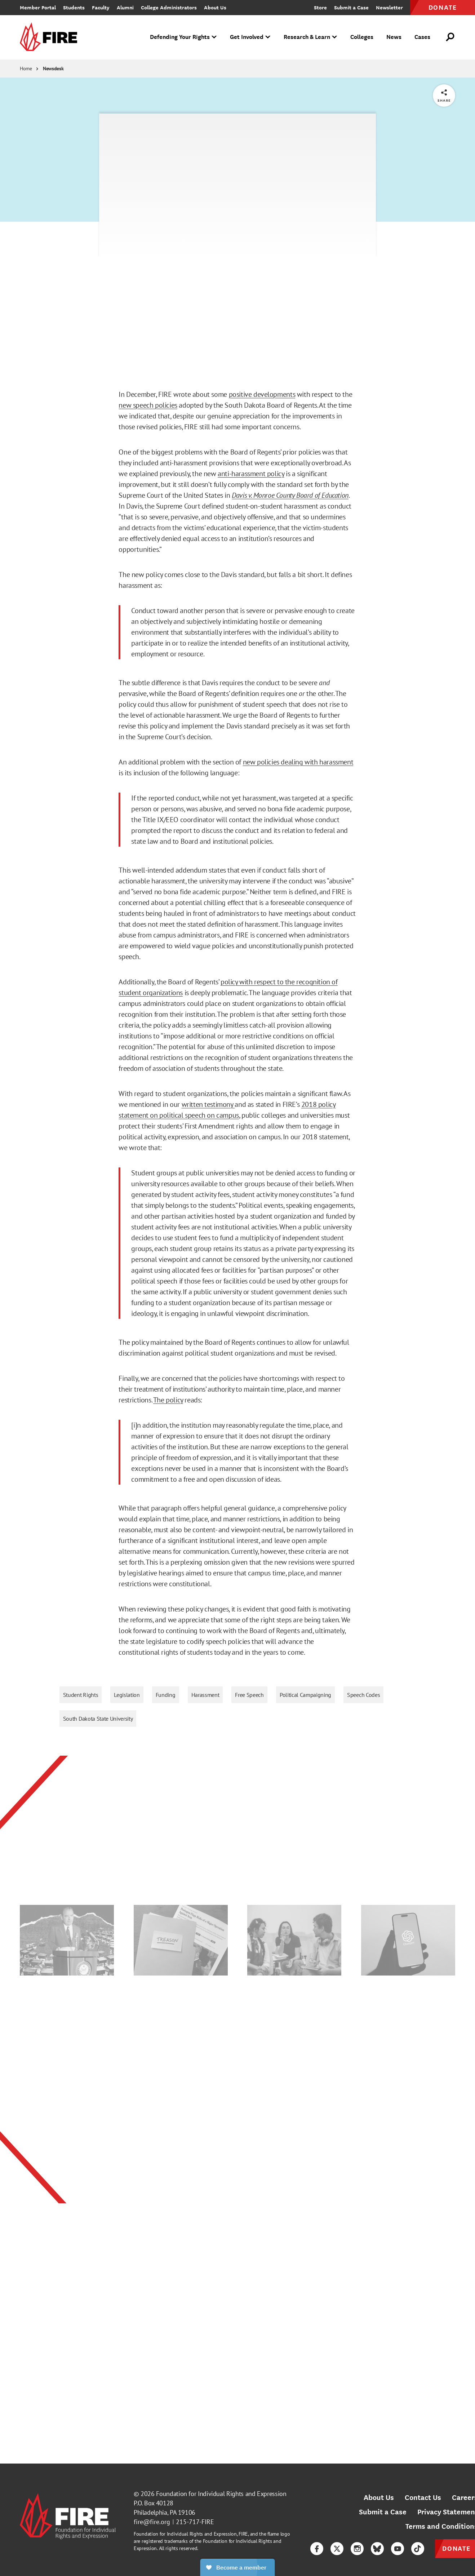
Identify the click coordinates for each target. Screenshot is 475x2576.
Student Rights (80, 1694)
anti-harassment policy (251, 473)
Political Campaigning (305, 1694)
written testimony (208, 1104)
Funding (166, 1694)
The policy (168, 1400)
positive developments (262, 394)
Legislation (126, 1694)
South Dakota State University (98, 1718)
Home (26, 68)
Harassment (205, 1694)
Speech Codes (363, 1694)
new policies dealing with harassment (298, 762)
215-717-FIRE (195, 2522)
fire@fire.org (152, 2522)
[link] (51, 37)
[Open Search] (450, 37)
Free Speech (249, 1694)
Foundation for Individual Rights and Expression (221, 2493)
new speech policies (148, 405)
